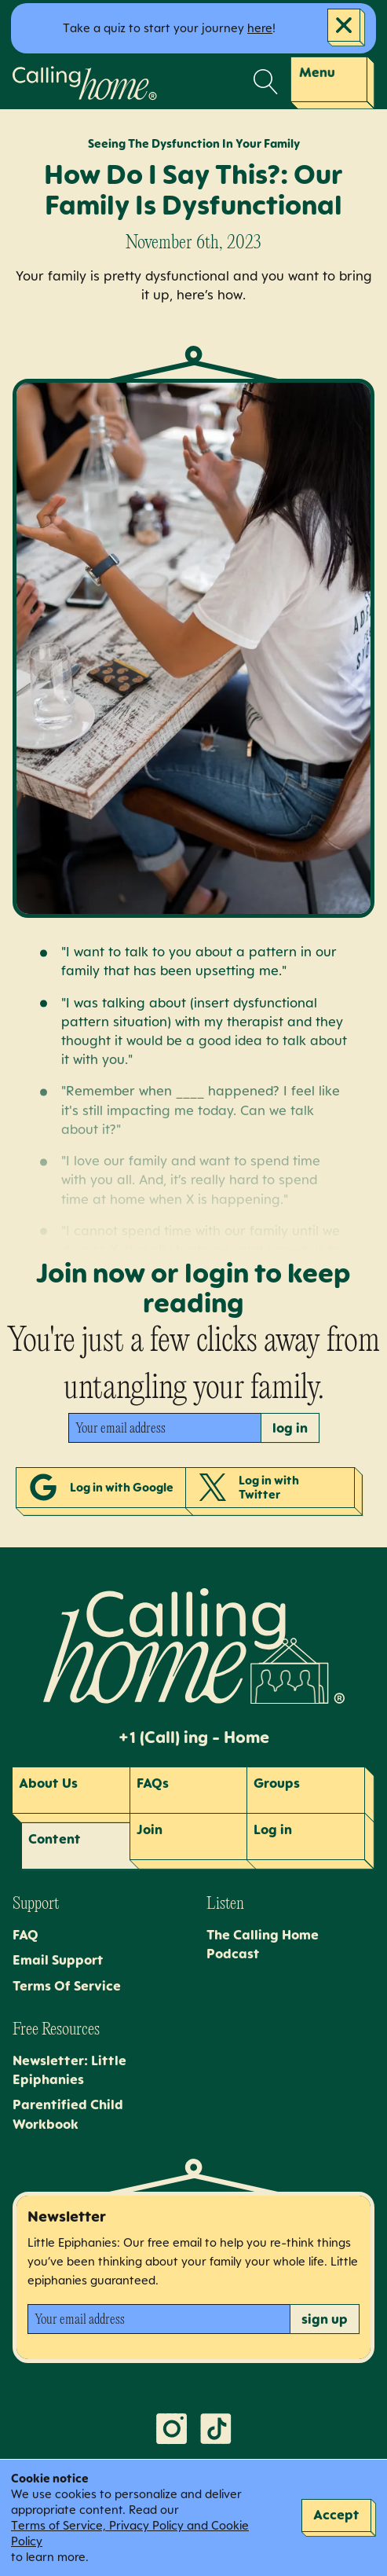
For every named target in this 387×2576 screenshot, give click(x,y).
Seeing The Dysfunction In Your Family (194, 143)
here (259, 28)
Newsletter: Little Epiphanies (69, 2070)
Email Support (58, 1960)
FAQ (25, 1935)
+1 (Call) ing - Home (193, 1738)
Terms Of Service (67, 1986)
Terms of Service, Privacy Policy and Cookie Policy (130, 2533)
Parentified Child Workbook (68, 2114)
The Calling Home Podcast (262, 1944)
